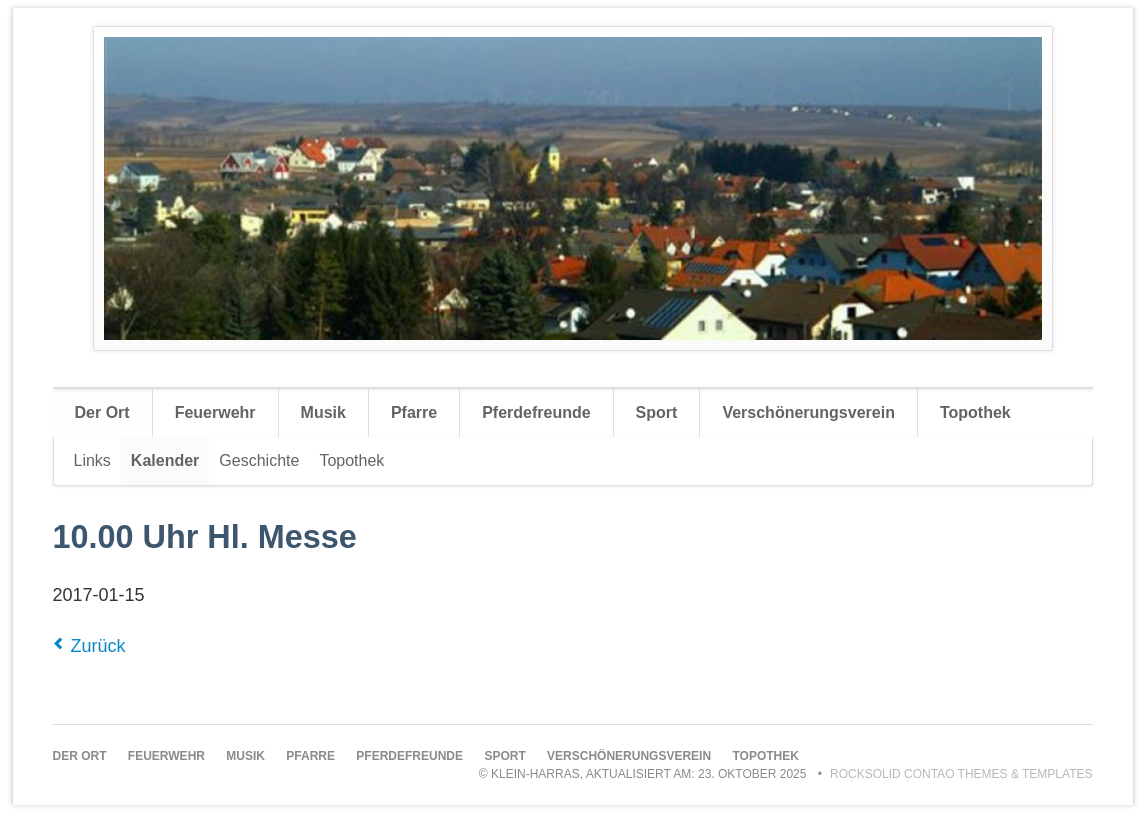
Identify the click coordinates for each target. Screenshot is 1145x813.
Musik (323, 412)
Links (92, 460)
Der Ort (102, 412)
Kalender (165, 460)
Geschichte (259, 460)
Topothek (975, 412)
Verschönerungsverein (808, 412)
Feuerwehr (215, 412)
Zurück (98, 646)
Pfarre (414, 412)
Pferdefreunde (536, 412)
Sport (657, 412)
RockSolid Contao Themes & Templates (961, 774)
